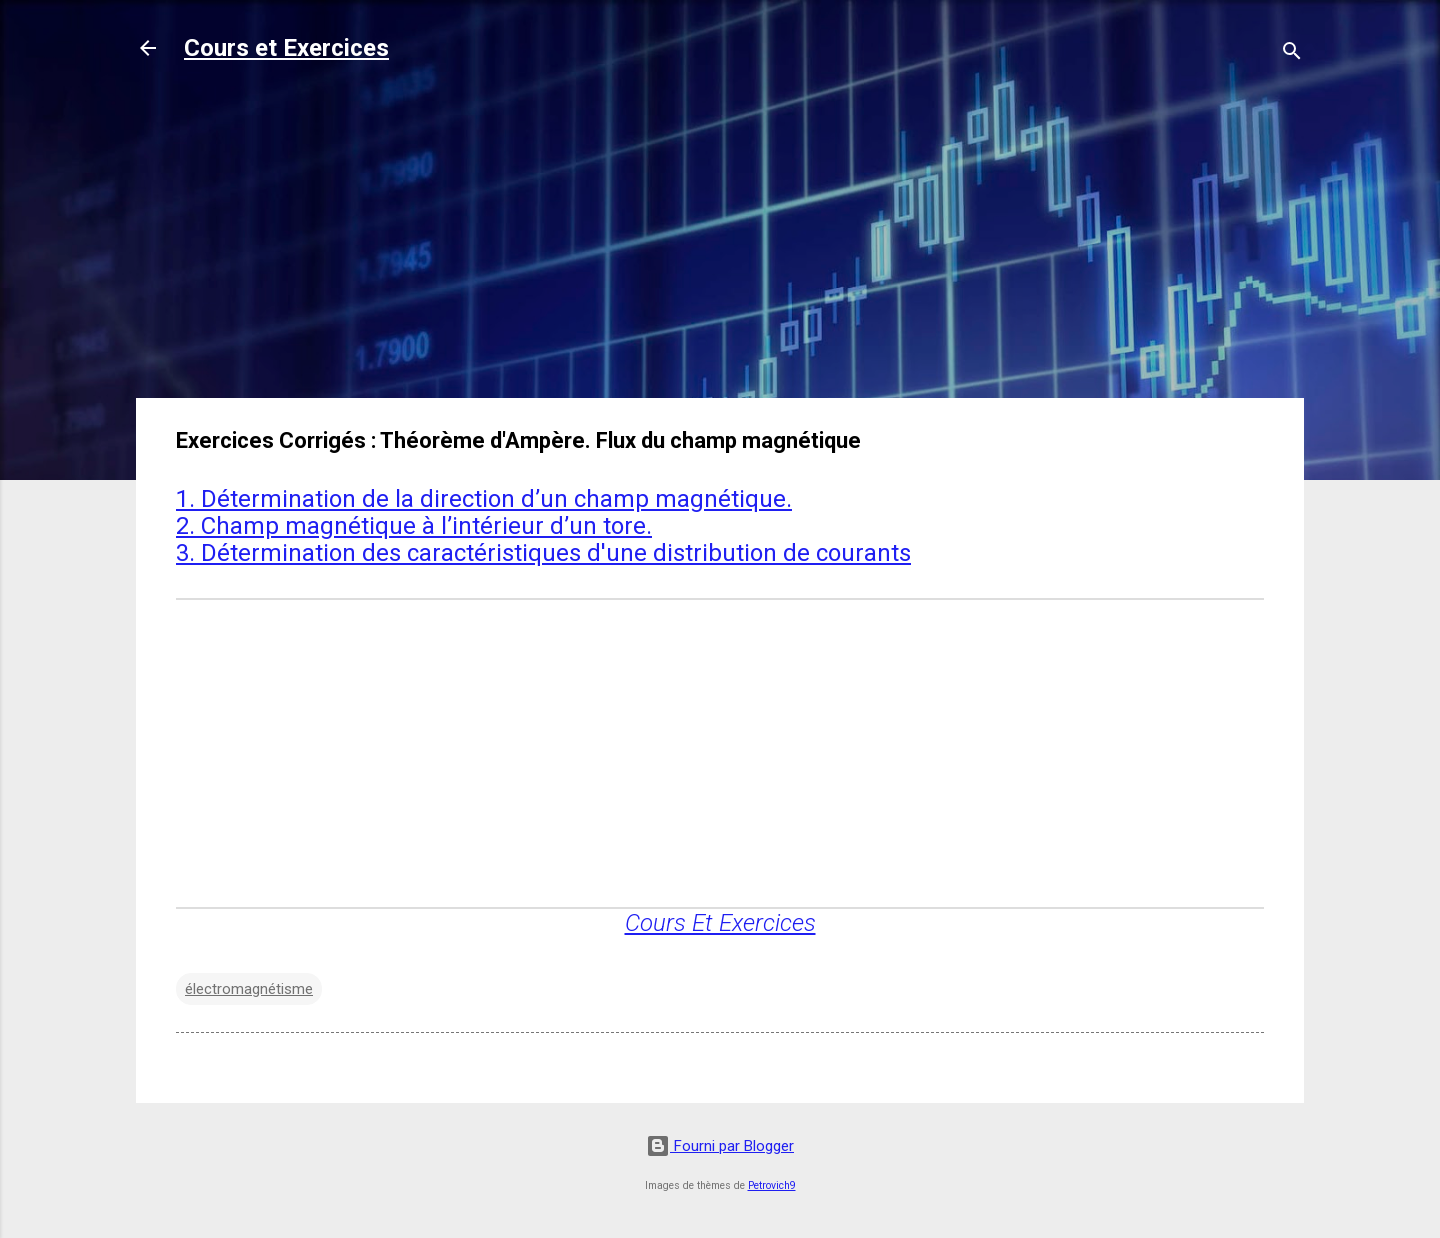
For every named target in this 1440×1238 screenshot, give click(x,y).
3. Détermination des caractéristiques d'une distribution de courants (543, 553)
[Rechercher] (1292, 54)
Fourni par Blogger (720, 1146)
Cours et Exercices (286, 48)
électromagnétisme (249, 989)
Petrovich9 (772, 1185)
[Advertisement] (720, 242)
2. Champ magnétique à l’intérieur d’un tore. (414, 526)
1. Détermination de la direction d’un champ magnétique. (484, 499)
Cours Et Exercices (720, 923)
